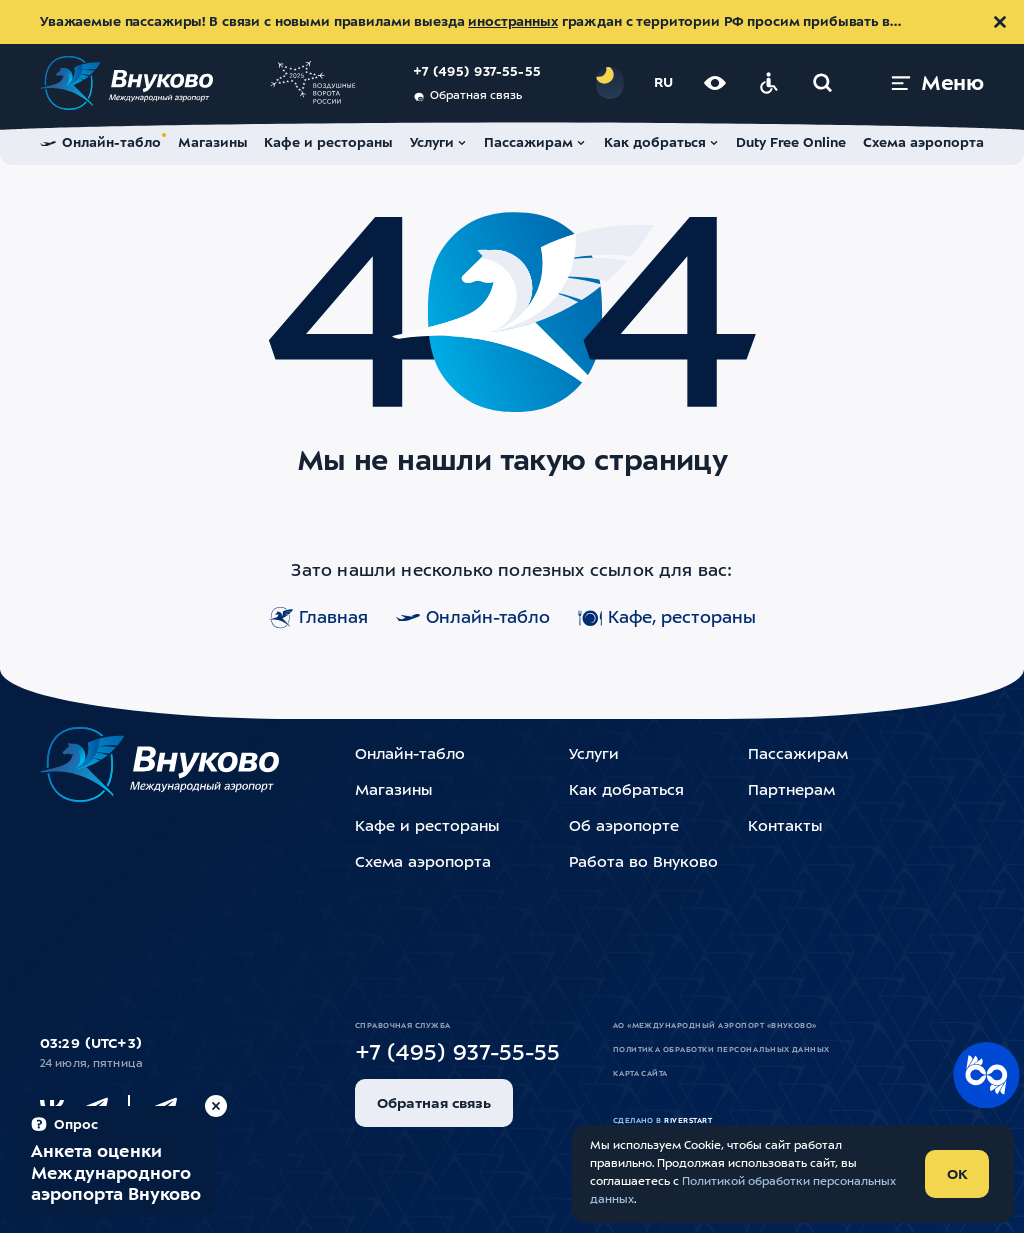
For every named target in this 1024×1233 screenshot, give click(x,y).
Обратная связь (467, 97)
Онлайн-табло (473, 618)
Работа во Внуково (643, 863)
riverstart (688, 1121)
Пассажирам (798, 755)
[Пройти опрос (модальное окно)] (116, 1161)
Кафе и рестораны (427, 827)
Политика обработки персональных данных (721, 1050)
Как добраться (626, 791)
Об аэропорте (624, 827)
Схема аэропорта (423, 863)
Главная (318, 618)
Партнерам (791, 791)
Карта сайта (640, 1074)
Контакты (785, 827)
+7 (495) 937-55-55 (477, 72)
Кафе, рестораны (667, 618)
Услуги (594, 755)
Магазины (393, 791)
